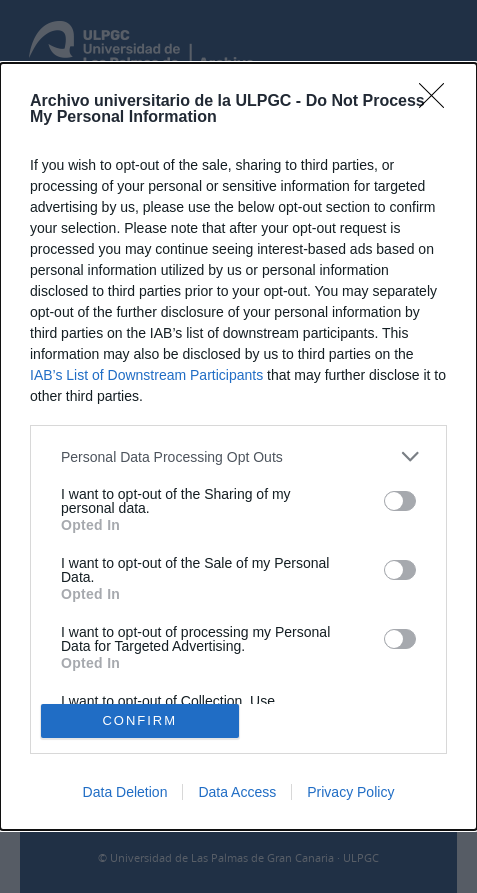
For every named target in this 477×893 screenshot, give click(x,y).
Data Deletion (125, 792)
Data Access (237, 792)
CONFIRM (139, 720)
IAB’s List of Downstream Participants (146, 375)
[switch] (400, 501)
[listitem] (238, 456)
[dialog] (238, 446)
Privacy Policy (350, 792)
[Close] (438, 102)
